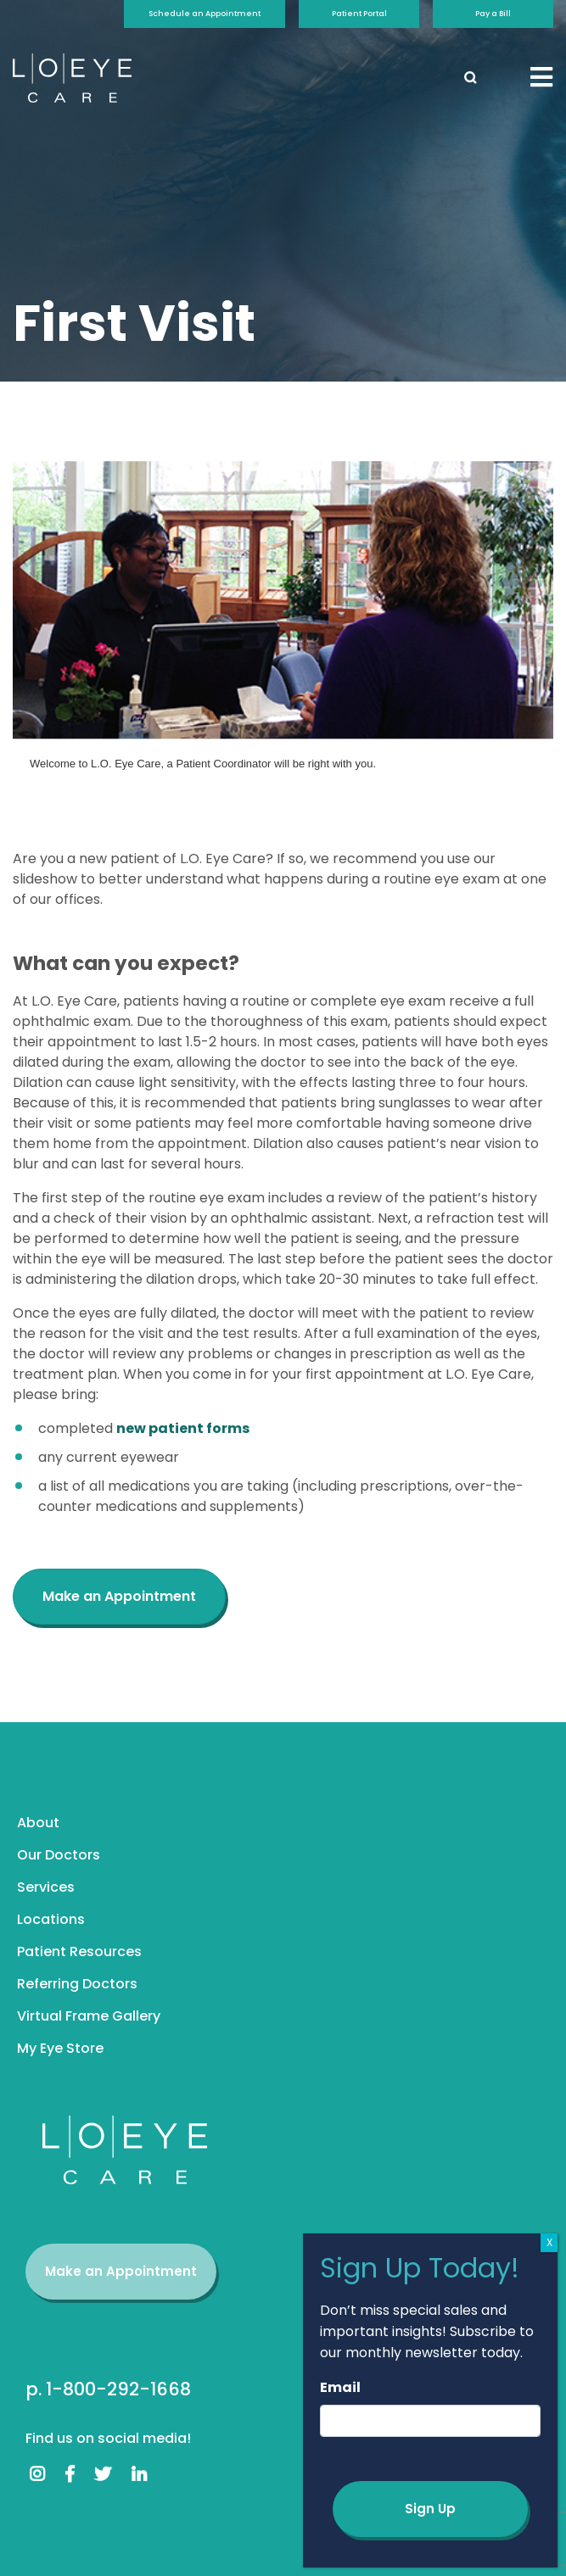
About (38, 1822)
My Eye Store (60, 2048)
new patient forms (182, 1428)
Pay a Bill (493, 13)
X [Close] (549, 2242)
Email (340, 2387)
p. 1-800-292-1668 (108, 2389)
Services (46, 1887)
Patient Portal (359, 13)
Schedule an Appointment (205, 13)
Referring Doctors (77, 1983)
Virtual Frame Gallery (88, 2016)
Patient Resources (79, 1951)
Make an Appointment (121, 2271)
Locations (51, 1919)
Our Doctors (58, 1855)
